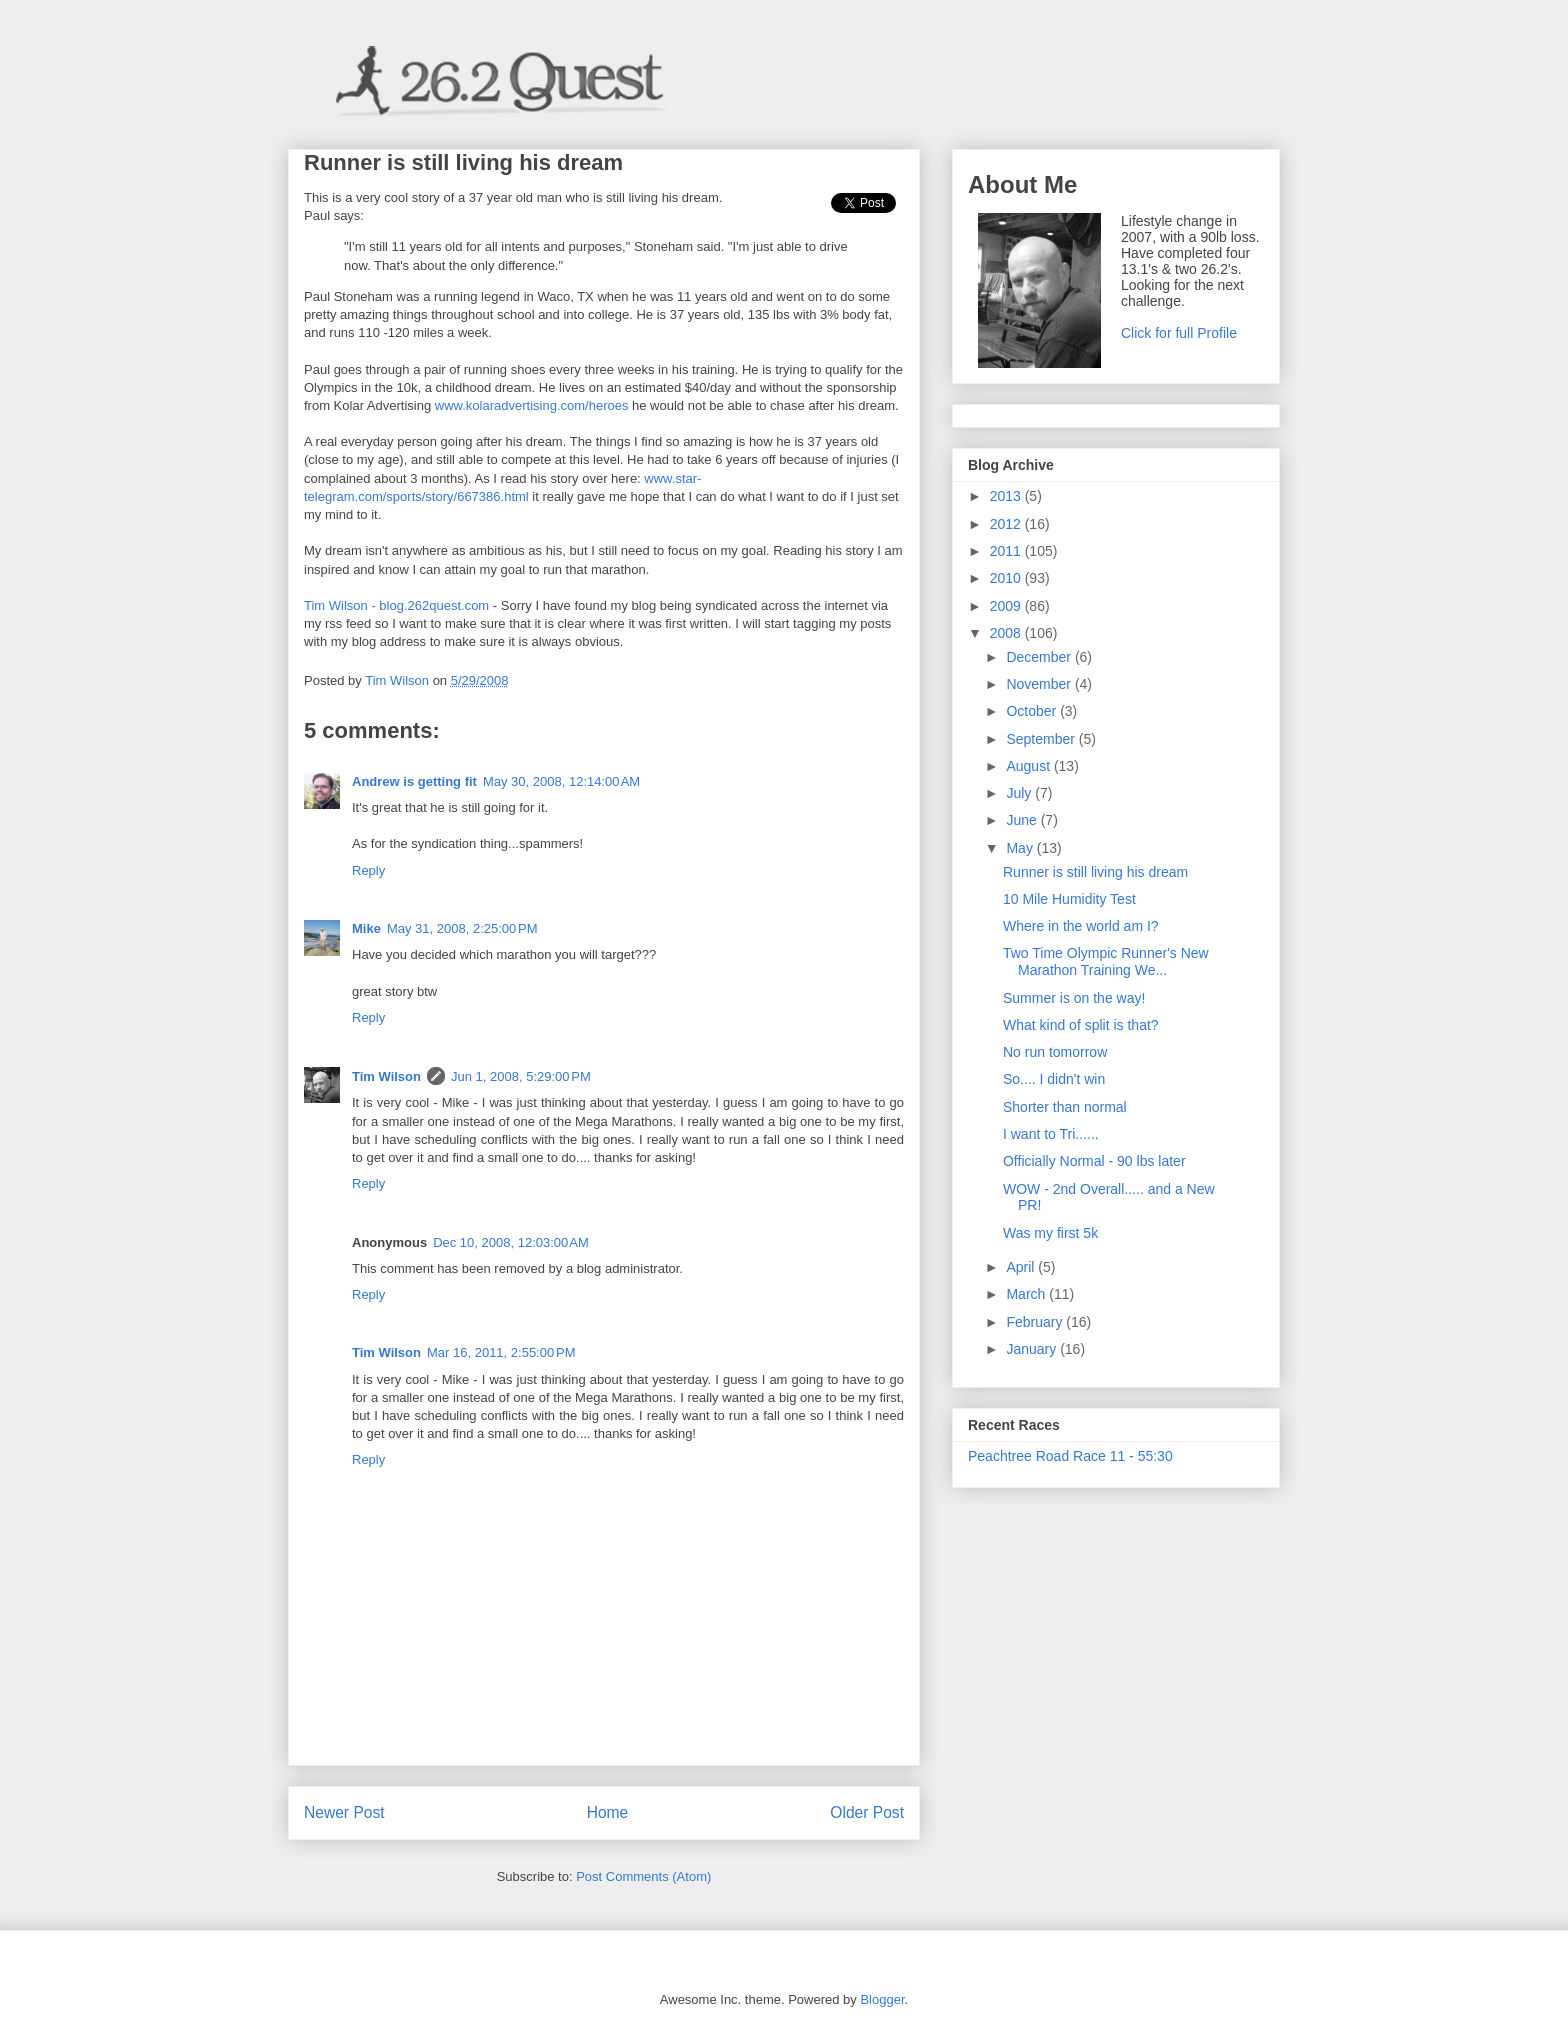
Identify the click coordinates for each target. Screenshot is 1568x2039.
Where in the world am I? (1081, 926)
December (1040, 657)
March (1027, 1294)
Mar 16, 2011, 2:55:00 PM (501, 1352)
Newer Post (344, 1812)
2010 (1007, 578)
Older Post (867, 1812)
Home (608, 1812)
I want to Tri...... (1051, 1134)
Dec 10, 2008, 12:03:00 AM (511, 1242)
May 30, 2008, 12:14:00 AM (561, 781)
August (1029, 766)
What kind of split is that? (1081, 1025)
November (1040, 684)
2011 (1007, 551)
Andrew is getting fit (414, 781)
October (1033, 711)
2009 (1007, 606)
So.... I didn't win (1054, 1079)
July (1020, 793)
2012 (1007, 524)
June (1023, 820)
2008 (1007, 633)
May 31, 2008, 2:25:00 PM (462, 928)
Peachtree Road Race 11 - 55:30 (1070, 1456)
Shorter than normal (1065, 1107)
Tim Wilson (386, 1076)
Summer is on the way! (1074, 998)
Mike (366, 928)
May (1021, 848)
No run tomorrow (1055, 1052)
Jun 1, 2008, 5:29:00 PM (521, 1076)
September (1042, 739)
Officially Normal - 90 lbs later (1094, 1161)
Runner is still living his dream (1095, 872)
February (1036, 1322)
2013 (1007, 496)
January (1033, 1349)
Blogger (882, 1999)
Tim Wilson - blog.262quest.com (396, 605)
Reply (368, 870)
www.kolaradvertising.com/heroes (532, 405)
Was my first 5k (1050, 1233)
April (1022, 1267)
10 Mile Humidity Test (1069, 899)
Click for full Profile (1179, 333)
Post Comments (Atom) (643, 1876)
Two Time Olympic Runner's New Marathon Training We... (1106, 961)
